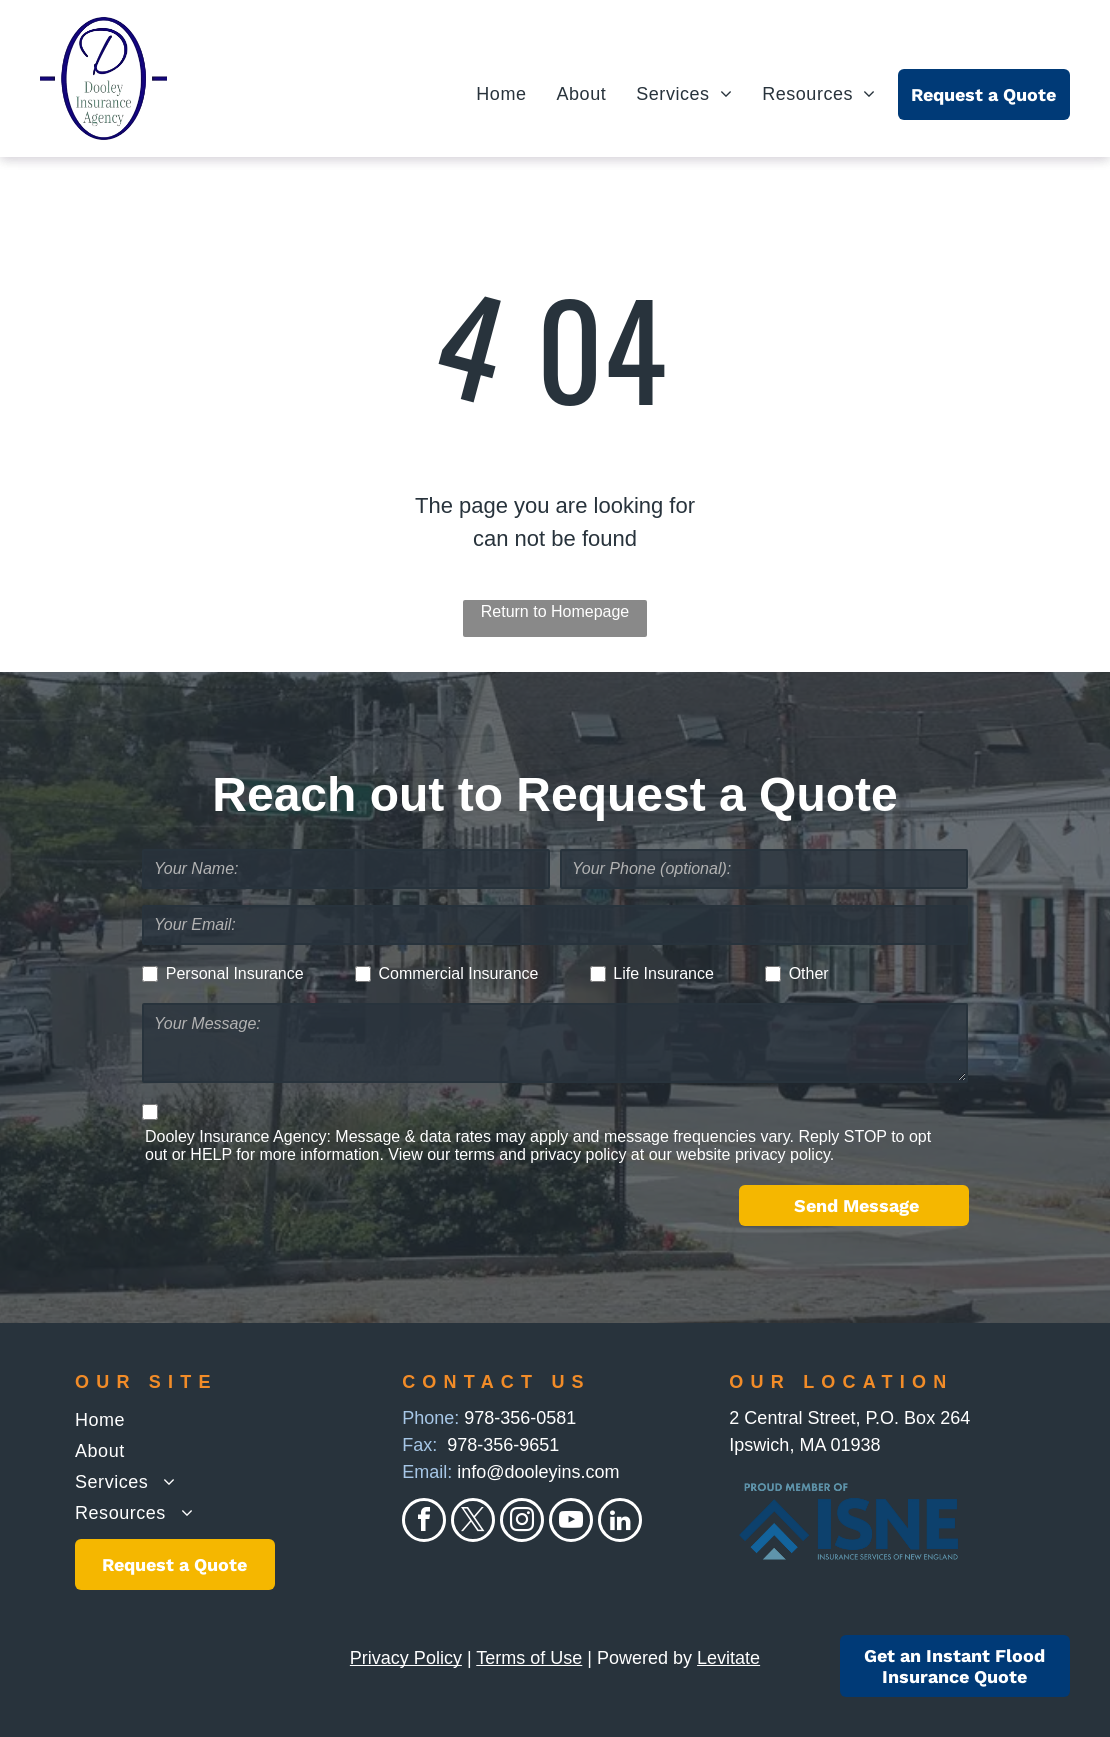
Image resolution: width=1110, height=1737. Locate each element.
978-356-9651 (503, 1445)
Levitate (728, 1658)
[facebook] (424, 1522)
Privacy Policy (406, 1658)
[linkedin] (620, 1522)
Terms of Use (529, 1658)
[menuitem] (486, 94)
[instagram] (522, 1522)
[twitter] (473, 1522)
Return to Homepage (555, 611)
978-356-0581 (520, 1418)
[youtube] (571, 1522)
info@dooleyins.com (538, 1472)
